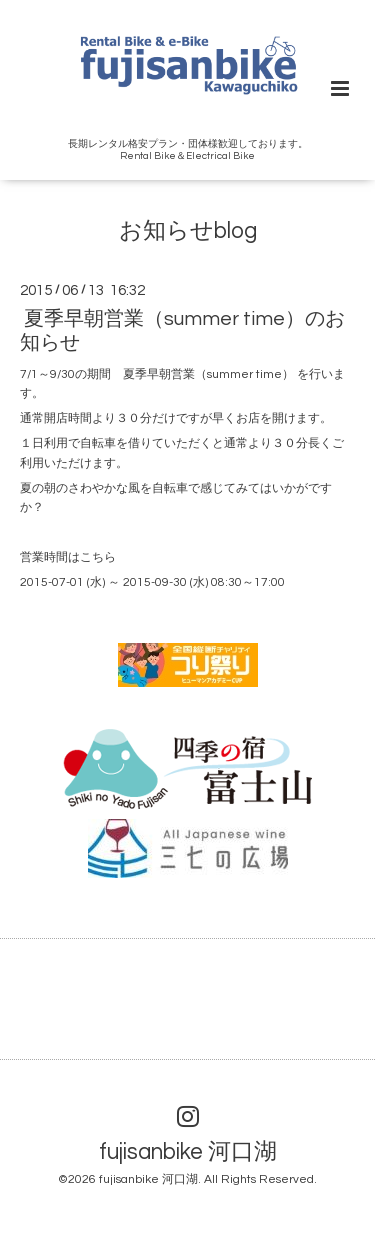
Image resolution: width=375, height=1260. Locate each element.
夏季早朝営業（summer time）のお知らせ (182, 330)
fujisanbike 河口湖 (188, 1151)
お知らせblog (188, 230)
